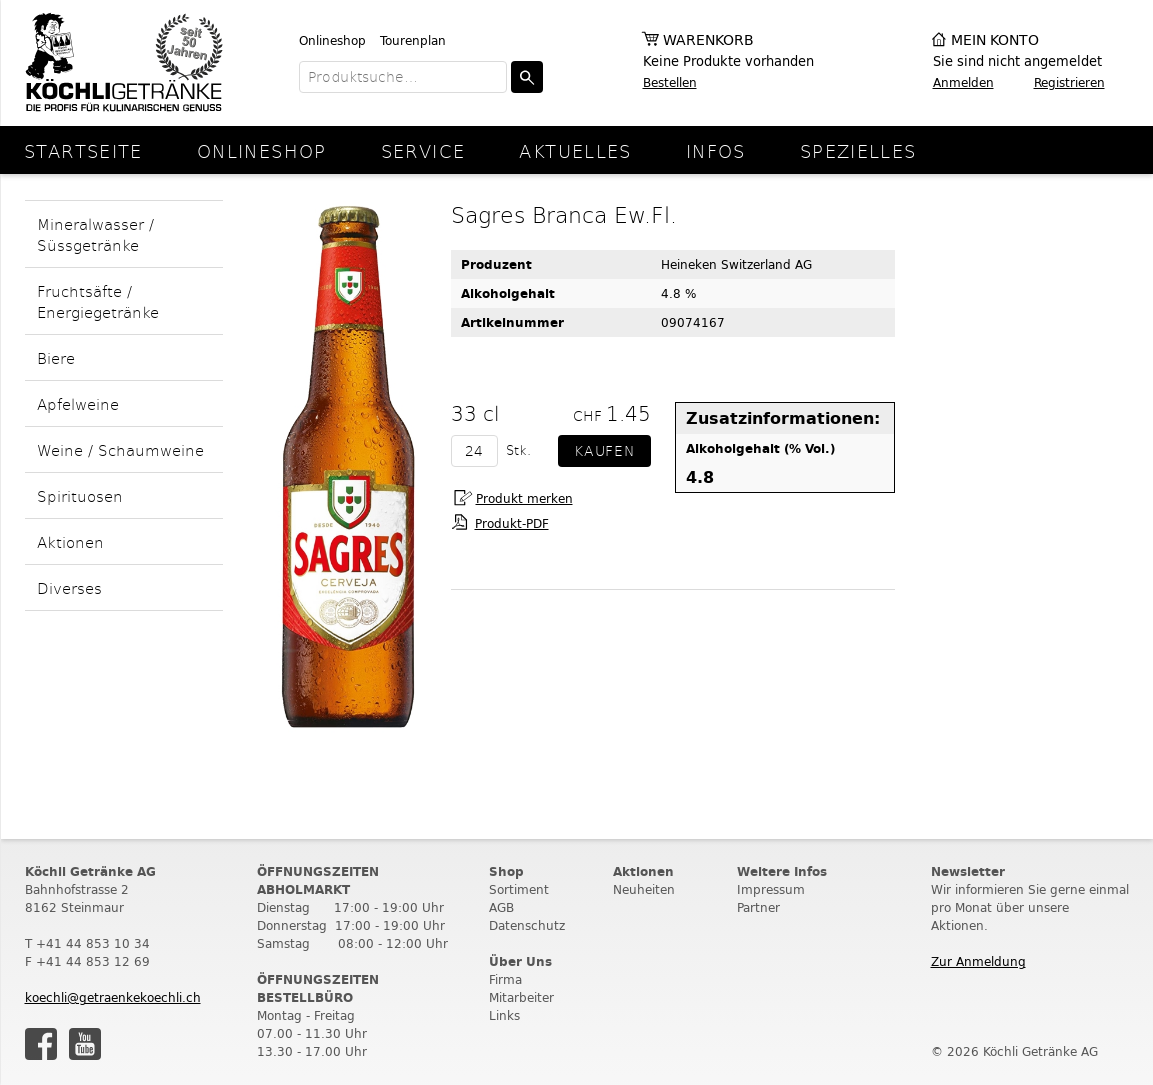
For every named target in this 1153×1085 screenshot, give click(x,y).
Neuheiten (644, 889)
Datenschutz (527, 925)
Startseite (83, 150)
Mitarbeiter (521, 997)
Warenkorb (708, 40)
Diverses (69, 587)
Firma (505, 979)
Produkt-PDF (512, 523)
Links (504, 1015)
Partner (758, 907)
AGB (501, 907)
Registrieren (1069, 82)
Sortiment (519, 889)
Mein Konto (995, 40)
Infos (716, 150)
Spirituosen (80, 495)
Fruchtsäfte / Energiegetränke (98, 301)
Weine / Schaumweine (120, 449)
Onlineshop (332, 40)
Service (423, 150)
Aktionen (70, 541)
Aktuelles (575, 150)
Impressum (771, 889)
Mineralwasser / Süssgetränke (95, 234)
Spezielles (858, 150)
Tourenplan (413, 40)
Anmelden (963, 82)
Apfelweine (78, 403)
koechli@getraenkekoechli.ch (113, 997)
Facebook (41, 1044)
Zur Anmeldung (978, 961)
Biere (56, 357)
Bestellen (670, 82)
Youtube (85, 1044)
